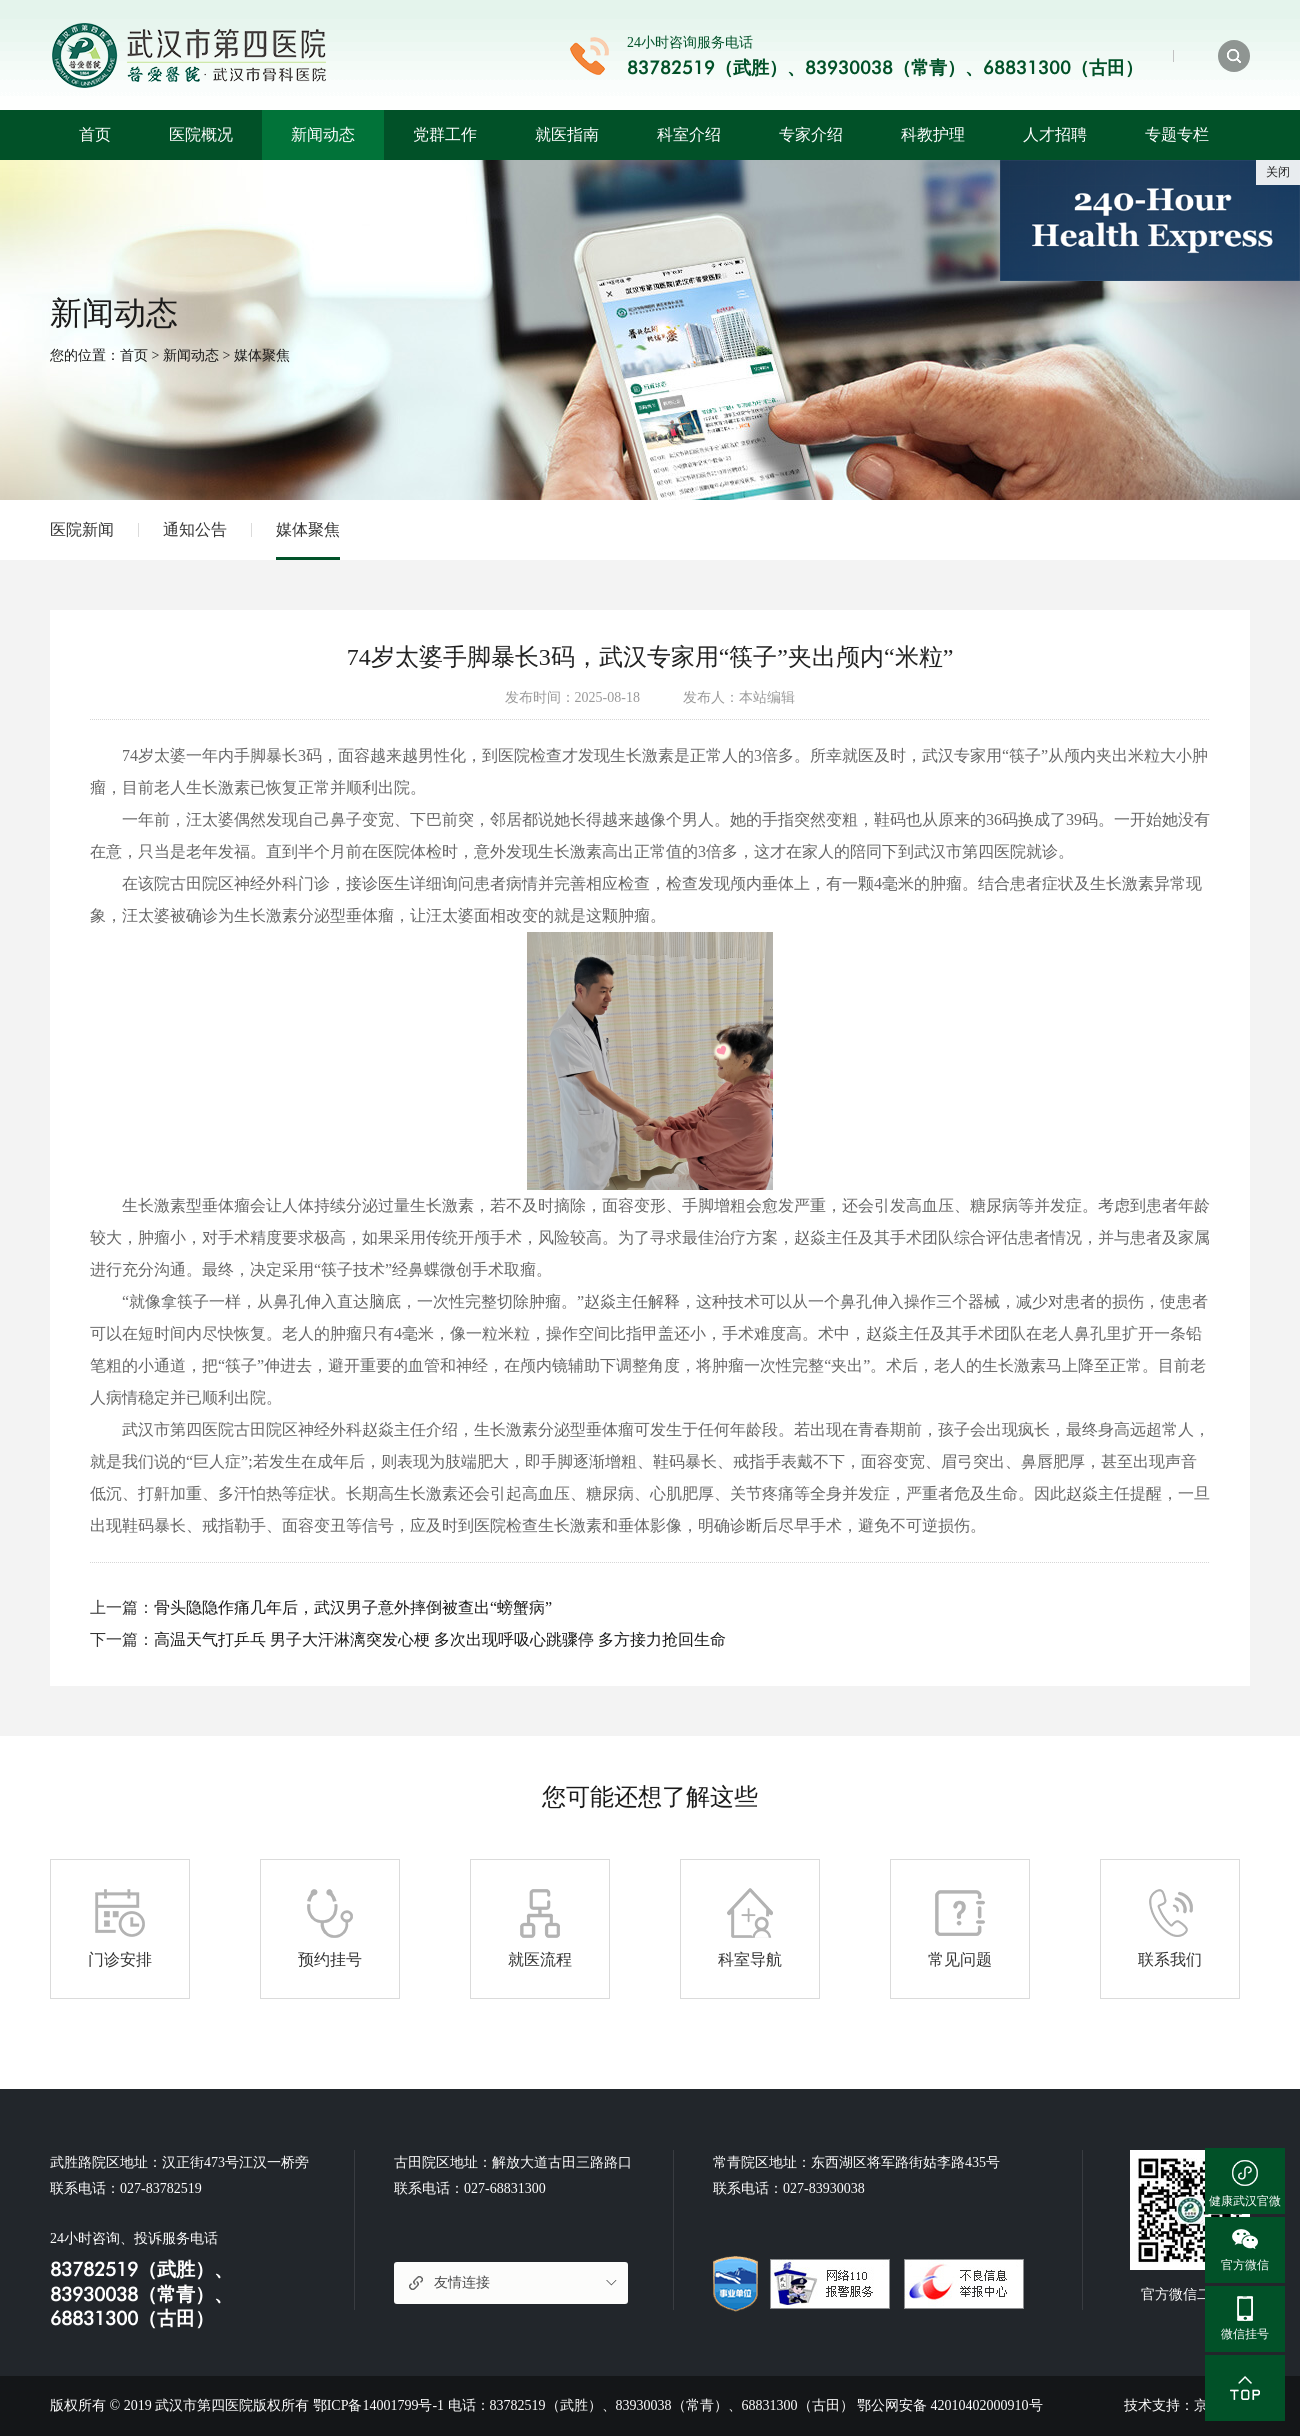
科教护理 (933, 134)
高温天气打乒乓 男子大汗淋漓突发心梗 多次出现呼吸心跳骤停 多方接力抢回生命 (440, 1639)
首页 (95, 134)
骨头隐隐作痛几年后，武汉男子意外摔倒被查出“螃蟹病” (353, 1607)
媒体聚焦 (262, 355)
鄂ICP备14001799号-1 (378, 2405)
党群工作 (445, 134)
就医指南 (567, 134)
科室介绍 (689, 134)
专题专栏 (1177, 134)
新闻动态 (323, 134)
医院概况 (201, 134)
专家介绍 (811, 134)
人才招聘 (1055, 134)
